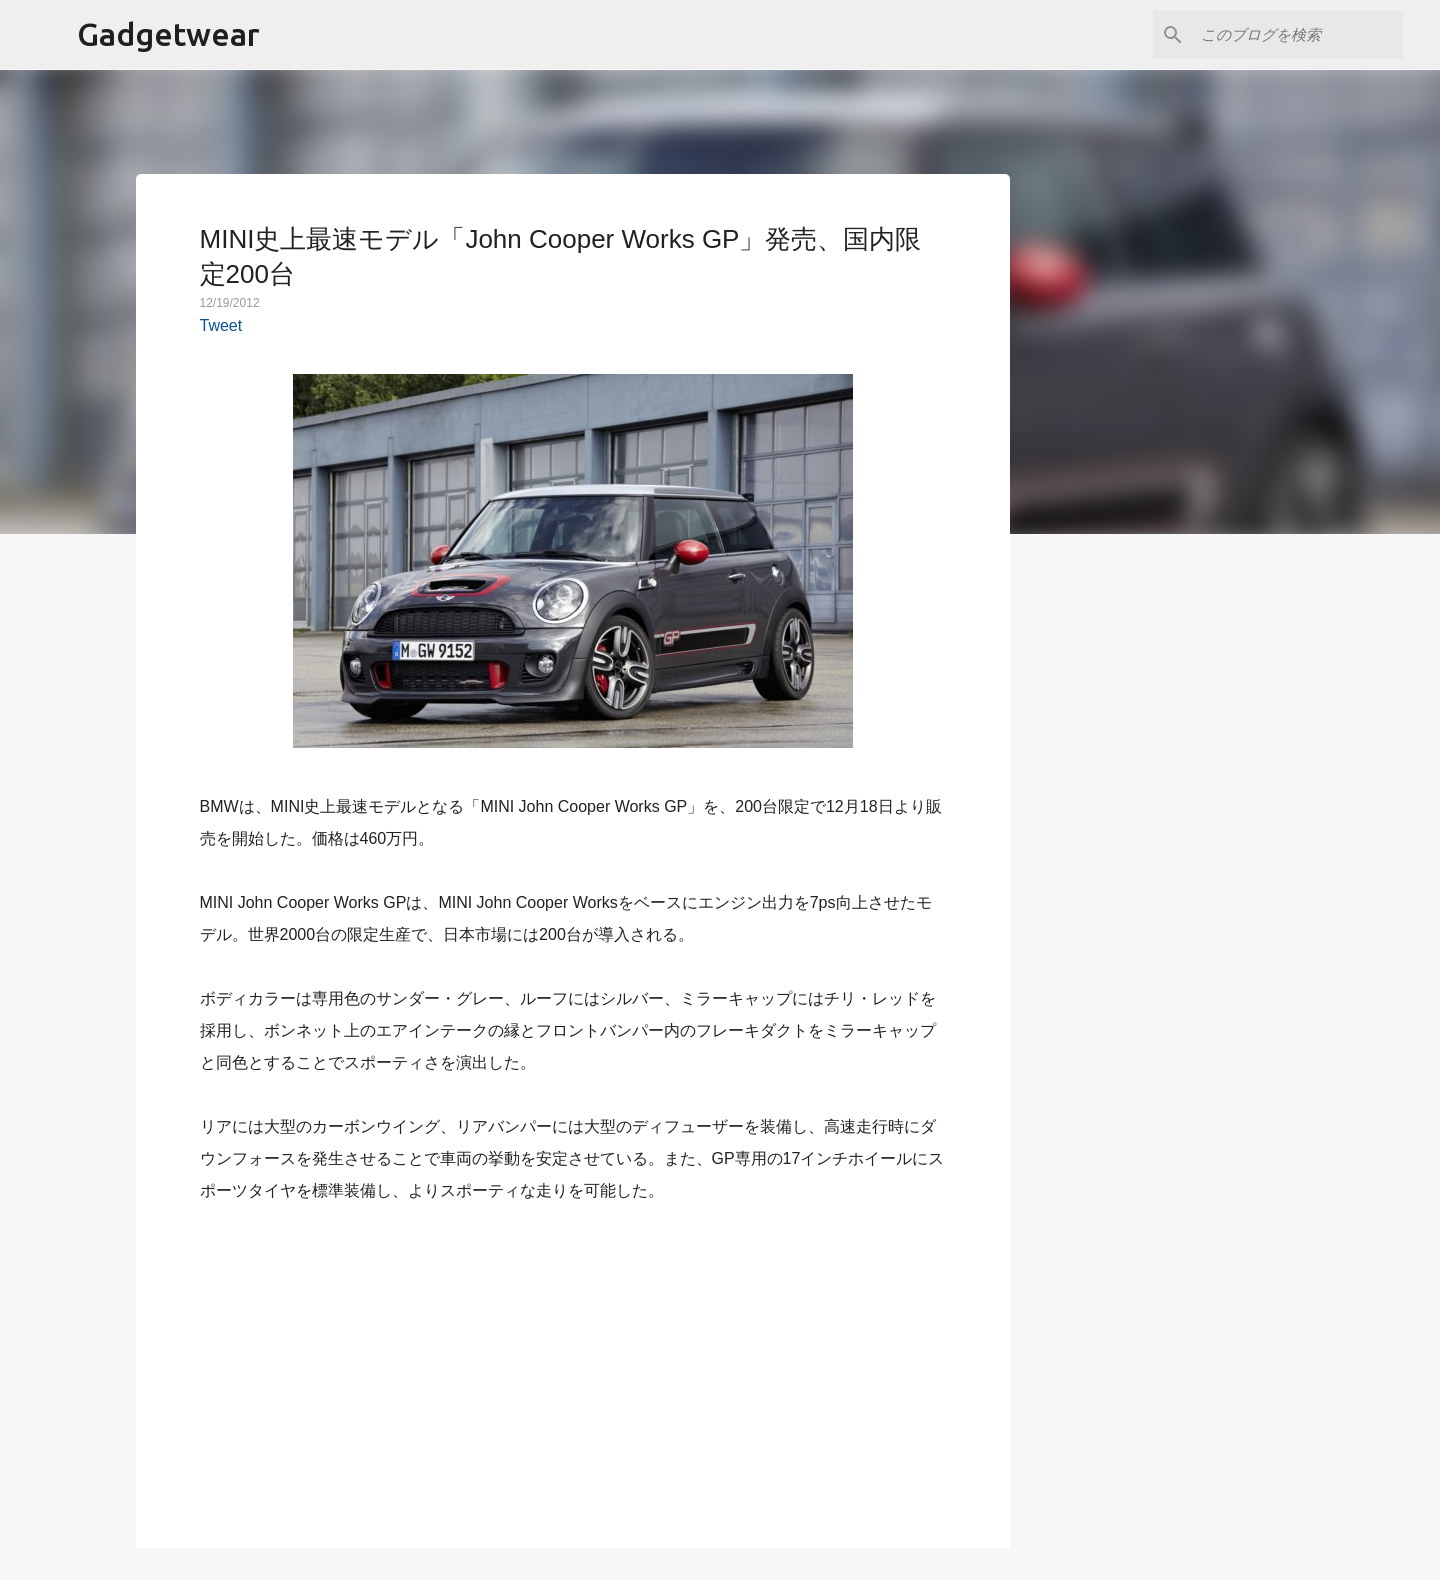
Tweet (221, 325)
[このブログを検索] (1298, 35)
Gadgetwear (168, 34)
